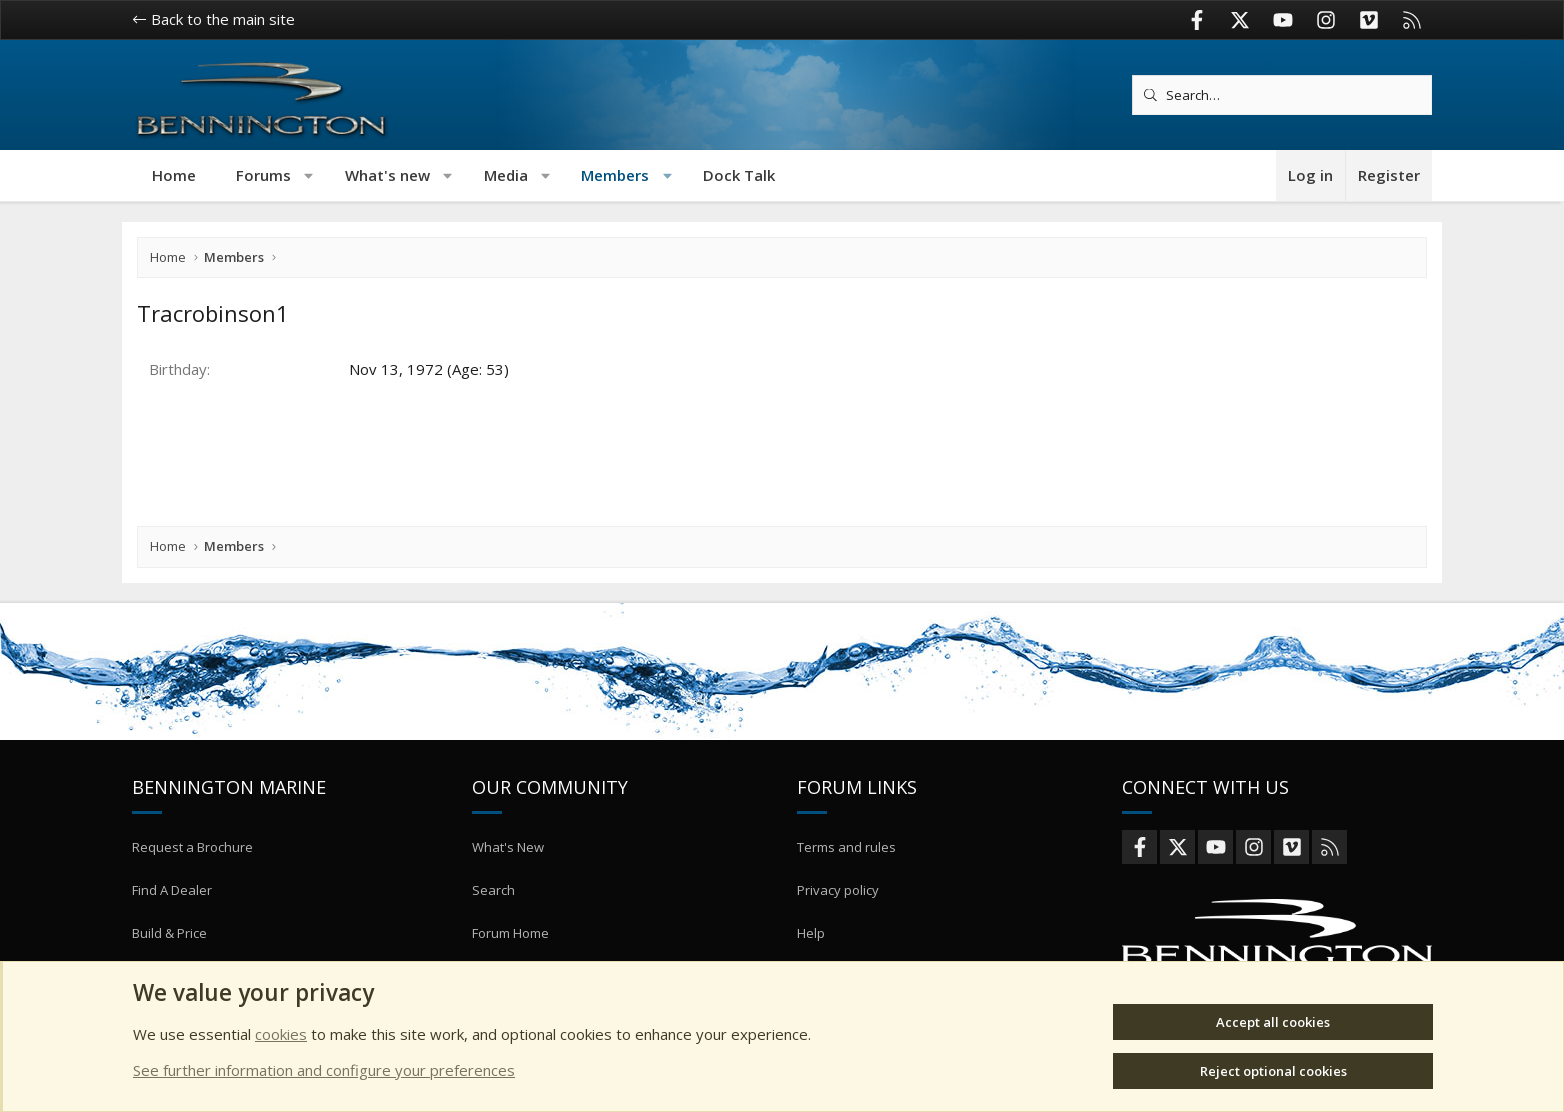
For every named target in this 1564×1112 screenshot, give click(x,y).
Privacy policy (838, 919)
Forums (263, 175)
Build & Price (169, 956)
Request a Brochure (192, 883)
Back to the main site (213, 19)
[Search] (1282, 95)
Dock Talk (739, 175)
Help (811, 956)
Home (174, 175)
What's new (387, 175)
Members (615, 175)
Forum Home (510, 956)
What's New (508, 883)
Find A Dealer (172, 919)
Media (506, 175)
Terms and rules (846, 883)
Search (493, 919)
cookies (281, 1034)
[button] (309, 175)
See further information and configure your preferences (324, 1070)
